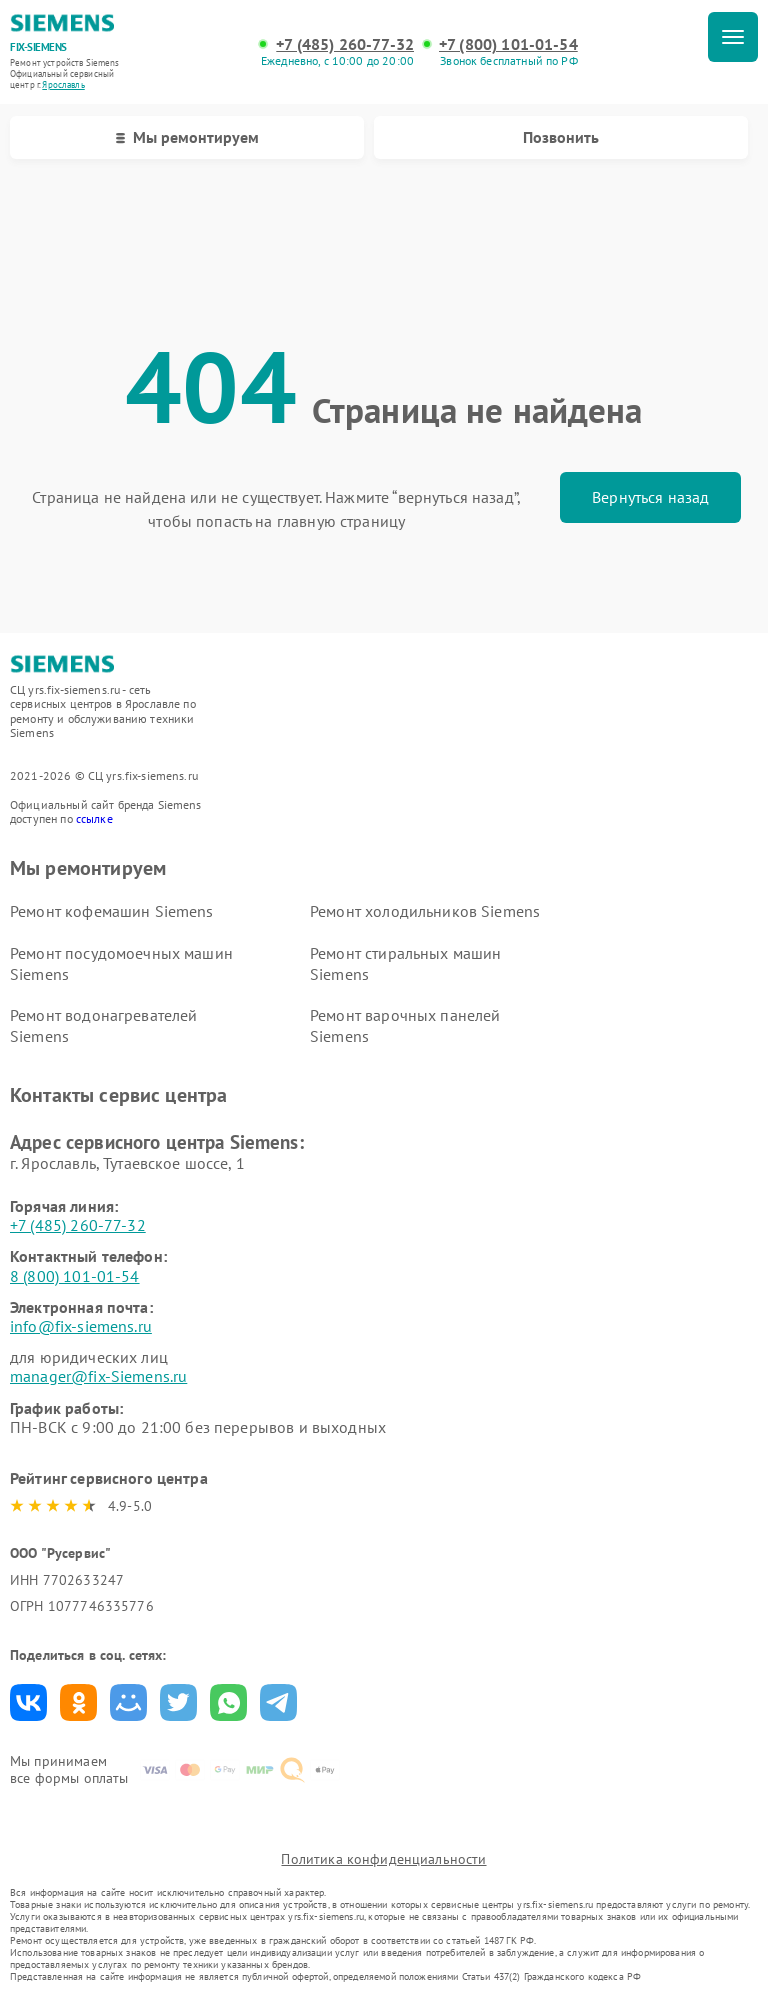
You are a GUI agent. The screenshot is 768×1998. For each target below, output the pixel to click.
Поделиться (28, 1702)
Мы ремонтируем (187, 137)
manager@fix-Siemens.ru (98, 1376)
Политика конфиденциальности (383, 1859)
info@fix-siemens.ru (81, 1326)
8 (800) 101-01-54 (75, 1276)
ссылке (94, 818)
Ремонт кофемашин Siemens (112, 911)
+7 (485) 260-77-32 (345, 44)
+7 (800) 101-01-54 (508, 44)
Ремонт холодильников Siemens (425, 911)
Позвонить (561, 137)
